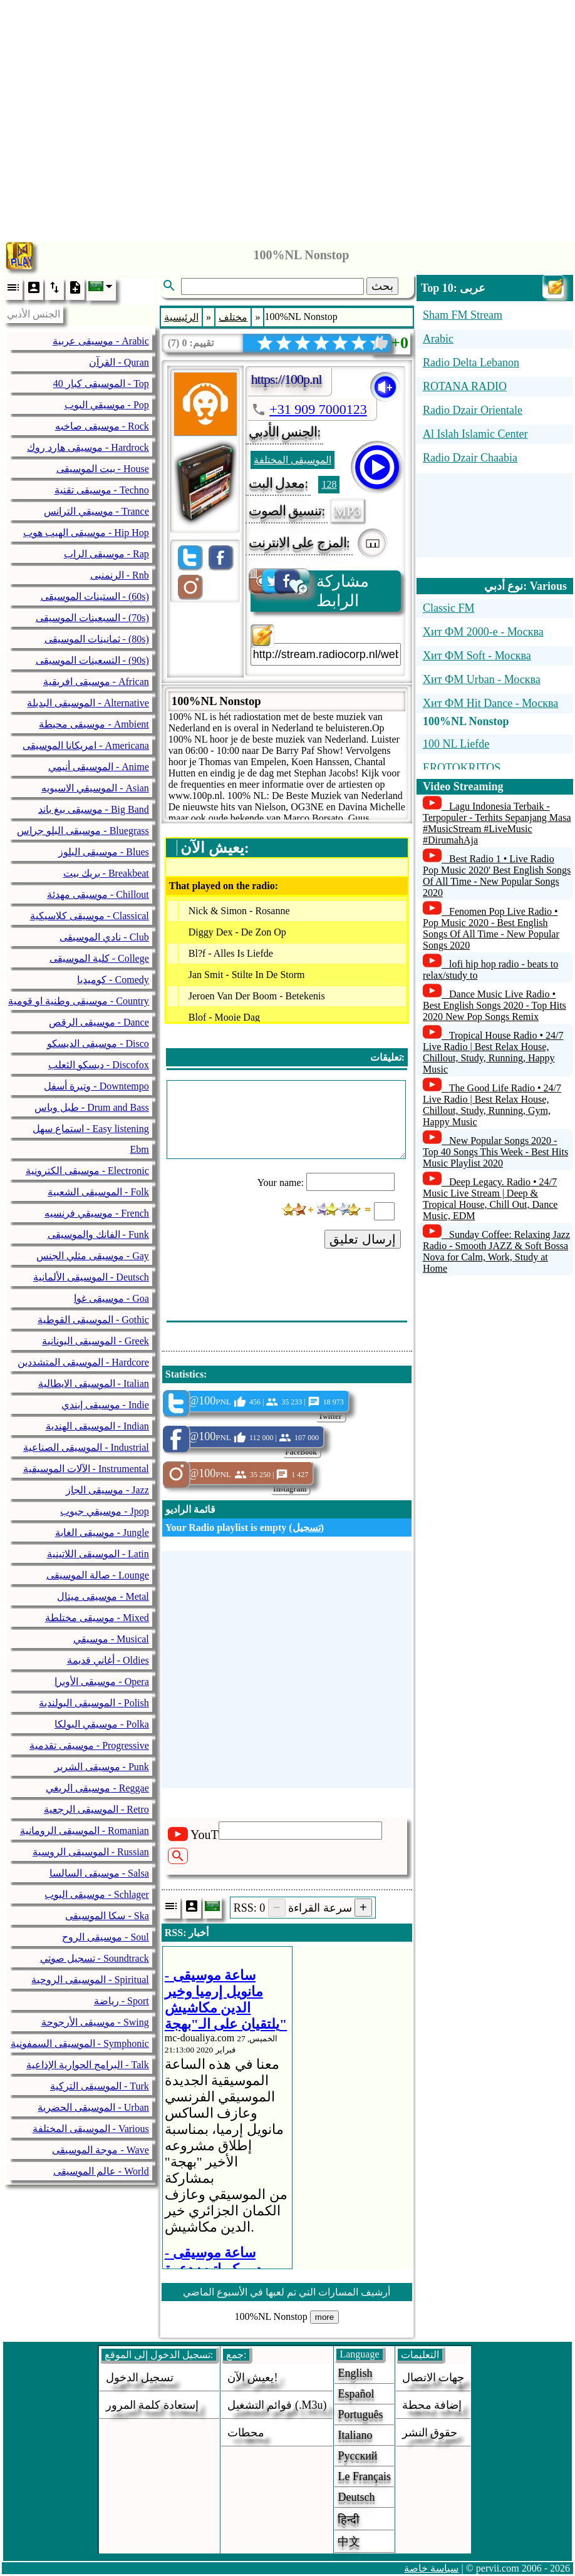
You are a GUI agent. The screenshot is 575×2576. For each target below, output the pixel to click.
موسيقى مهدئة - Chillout (98, 894)
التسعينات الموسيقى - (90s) (92, 660)
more (324, 2317)
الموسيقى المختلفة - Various (91, 2128)
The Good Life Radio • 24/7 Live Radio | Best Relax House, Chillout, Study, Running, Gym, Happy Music (492, 1105)
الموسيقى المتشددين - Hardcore (83, 1362)
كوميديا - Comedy (113, 979)
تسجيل (307, 1527)
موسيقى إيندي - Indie (105, 1404)
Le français (364, 2476)
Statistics (184, 1374)
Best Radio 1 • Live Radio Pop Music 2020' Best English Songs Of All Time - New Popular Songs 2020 (497, 875)
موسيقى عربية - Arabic (101, 341)
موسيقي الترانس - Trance (96, 511)
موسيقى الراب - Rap (106, 554)
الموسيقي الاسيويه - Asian (95, 788)
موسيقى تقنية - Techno (101, 490)
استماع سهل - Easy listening (91, 1128)
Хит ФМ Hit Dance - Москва (490, 703)
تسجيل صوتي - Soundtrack (94, 1958)
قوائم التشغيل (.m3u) (277, 2405)
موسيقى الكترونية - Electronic (87, 1170)
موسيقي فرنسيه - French (96, 1213)
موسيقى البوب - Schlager (96, 1894)
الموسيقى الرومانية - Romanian (84, 1830)
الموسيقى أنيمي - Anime (98, 766)
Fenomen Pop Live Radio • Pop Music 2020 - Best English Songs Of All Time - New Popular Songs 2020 (491, 928)
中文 (349, 2541)
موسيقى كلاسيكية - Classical (89, 915)
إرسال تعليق (362, 1239)
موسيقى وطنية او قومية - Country (78, 1001)
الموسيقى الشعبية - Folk (98, 1192)
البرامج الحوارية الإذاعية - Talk (87, 2064)
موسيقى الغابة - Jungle (102, 1532)
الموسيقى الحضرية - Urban (93, 2107)
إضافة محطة (432, 2405)
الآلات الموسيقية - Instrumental (86, 1468)
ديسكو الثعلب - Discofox (98, 1064)
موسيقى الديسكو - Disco (98, 1043)
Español (356, 2394)
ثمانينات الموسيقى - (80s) (96, 639)
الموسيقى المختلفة (292, 460)
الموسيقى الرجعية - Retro (96, 1809)
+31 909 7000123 (317, 409)
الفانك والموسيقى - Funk (98, 1234)
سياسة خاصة (431, 2568)
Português (360, 2414)
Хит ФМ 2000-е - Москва (483, 632)
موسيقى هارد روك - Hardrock (88, 447)
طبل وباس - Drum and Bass (91, 1107)
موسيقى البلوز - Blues (103, 852)
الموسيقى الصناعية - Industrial (86, 1447)
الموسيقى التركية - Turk (99, 2086)
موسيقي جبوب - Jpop (104, 1511)
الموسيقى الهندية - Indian (97, 1426)
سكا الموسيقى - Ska (106, 1915)
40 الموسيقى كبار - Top (101, 383)
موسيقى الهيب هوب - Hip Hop (86, 532)
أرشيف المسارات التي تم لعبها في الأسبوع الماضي (286, 2292)
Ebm (139, 1149)
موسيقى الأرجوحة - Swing (95, 2022)
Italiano (355, 2435)
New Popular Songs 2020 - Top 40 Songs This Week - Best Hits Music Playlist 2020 (495, 1151)
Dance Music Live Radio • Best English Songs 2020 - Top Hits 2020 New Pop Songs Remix (494, 1005)
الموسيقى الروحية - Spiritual (89, 1979)
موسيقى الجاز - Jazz (107, 1490)
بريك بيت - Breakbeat (106, 873)
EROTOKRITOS (461, 767)
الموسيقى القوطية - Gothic (93, 1319)
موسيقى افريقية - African (96, 681)
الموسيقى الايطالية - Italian (93, 1383)
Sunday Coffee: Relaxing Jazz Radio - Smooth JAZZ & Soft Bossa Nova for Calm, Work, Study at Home (496, 1251)
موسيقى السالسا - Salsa (99, 1873)
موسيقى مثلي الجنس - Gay (92, 1255)
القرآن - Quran (118, 362)
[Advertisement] (287, 117)
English (355, 2373)
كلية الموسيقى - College (99, 958)
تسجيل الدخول (140, 2377)
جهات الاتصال (433, 2377)
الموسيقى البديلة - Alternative (87, 703)
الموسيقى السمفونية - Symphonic (80, 2043)
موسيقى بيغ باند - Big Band (93, 809)
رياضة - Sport (121, 2001)
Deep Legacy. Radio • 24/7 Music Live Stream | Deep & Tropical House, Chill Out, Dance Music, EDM (490, 1199)
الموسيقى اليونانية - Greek (95, 1341)
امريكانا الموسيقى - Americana (86, 745)
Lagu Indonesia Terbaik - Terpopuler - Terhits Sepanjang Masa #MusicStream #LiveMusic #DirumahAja (497, 823)
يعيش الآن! (252, 2377)
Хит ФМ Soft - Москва (477, 655)
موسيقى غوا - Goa (111, 1298)
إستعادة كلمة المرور (152, 2405)
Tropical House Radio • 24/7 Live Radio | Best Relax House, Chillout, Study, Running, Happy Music (493, 1052)
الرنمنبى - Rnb (119, 575)
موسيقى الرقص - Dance (99, 1022)
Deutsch (356, 2497)
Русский (357, 2456)
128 (328, 484)
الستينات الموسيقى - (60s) (95, 596)
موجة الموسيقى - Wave (100, 2150)
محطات (245, 2432)
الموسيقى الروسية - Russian (91, 1852)
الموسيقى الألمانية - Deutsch (91, 1277)
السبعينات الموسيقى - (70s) (92, 617)
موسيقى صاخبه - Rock (102, 426)
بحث (382, 286)
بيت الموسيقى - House (102, 468)
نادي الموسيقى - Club (104, 937)
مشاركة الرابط (310, 590)
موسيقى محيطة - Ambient (93, 724)
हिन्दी (349, 2519)
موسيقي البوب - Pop (107, 404)
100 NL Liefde (456, 744)
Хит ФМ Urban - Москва (482, 679)
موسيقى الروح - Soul (105, 1937)
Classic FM (449, 608)
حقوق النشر (430, 2432)
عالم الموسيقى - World (101, 2171)
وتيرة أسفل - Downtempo (96, 1086)
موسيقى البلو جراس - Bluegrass (82, 830)
